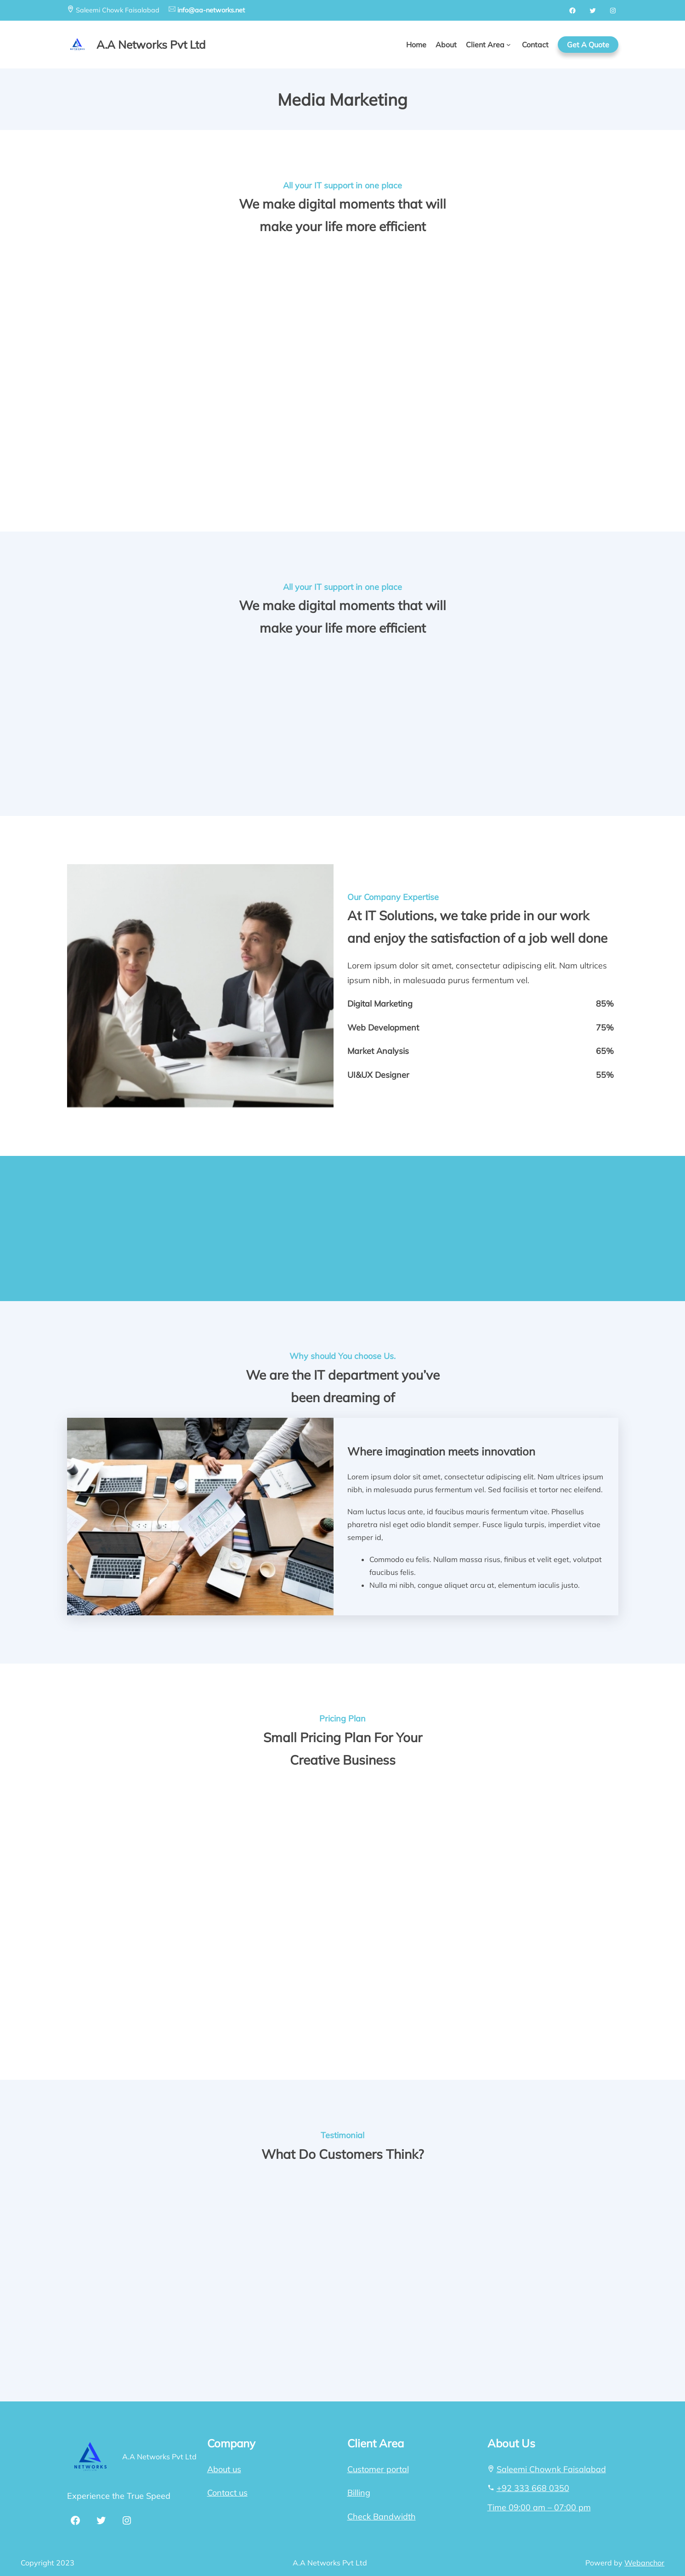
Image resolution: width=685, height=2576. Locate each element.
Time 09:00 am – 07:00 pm (539, 2507)
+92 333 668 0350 (533, 2488)
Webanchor (644, 2562)
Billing (358, 2492)
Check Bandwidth (381, 2516)
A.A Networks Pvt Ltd (159, 2456)
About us (224, 2469)
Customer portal (378, 2469)
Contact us (227, 2492)
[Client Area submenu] (508, 44)
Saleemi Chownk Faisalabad (551, 2469)
